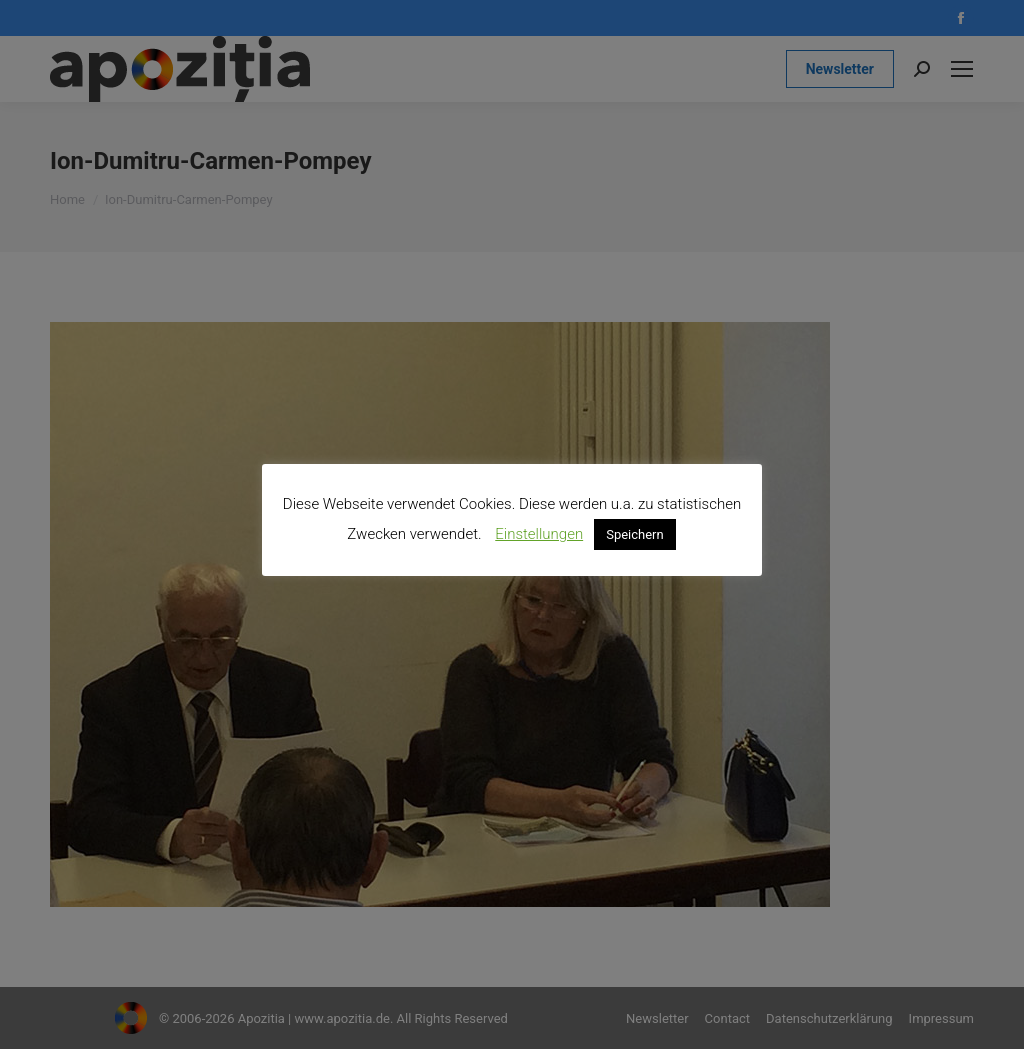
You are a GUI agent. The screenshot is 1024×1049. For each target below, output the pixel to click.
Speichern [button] (635, 534)
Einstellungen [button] (539, 534)
